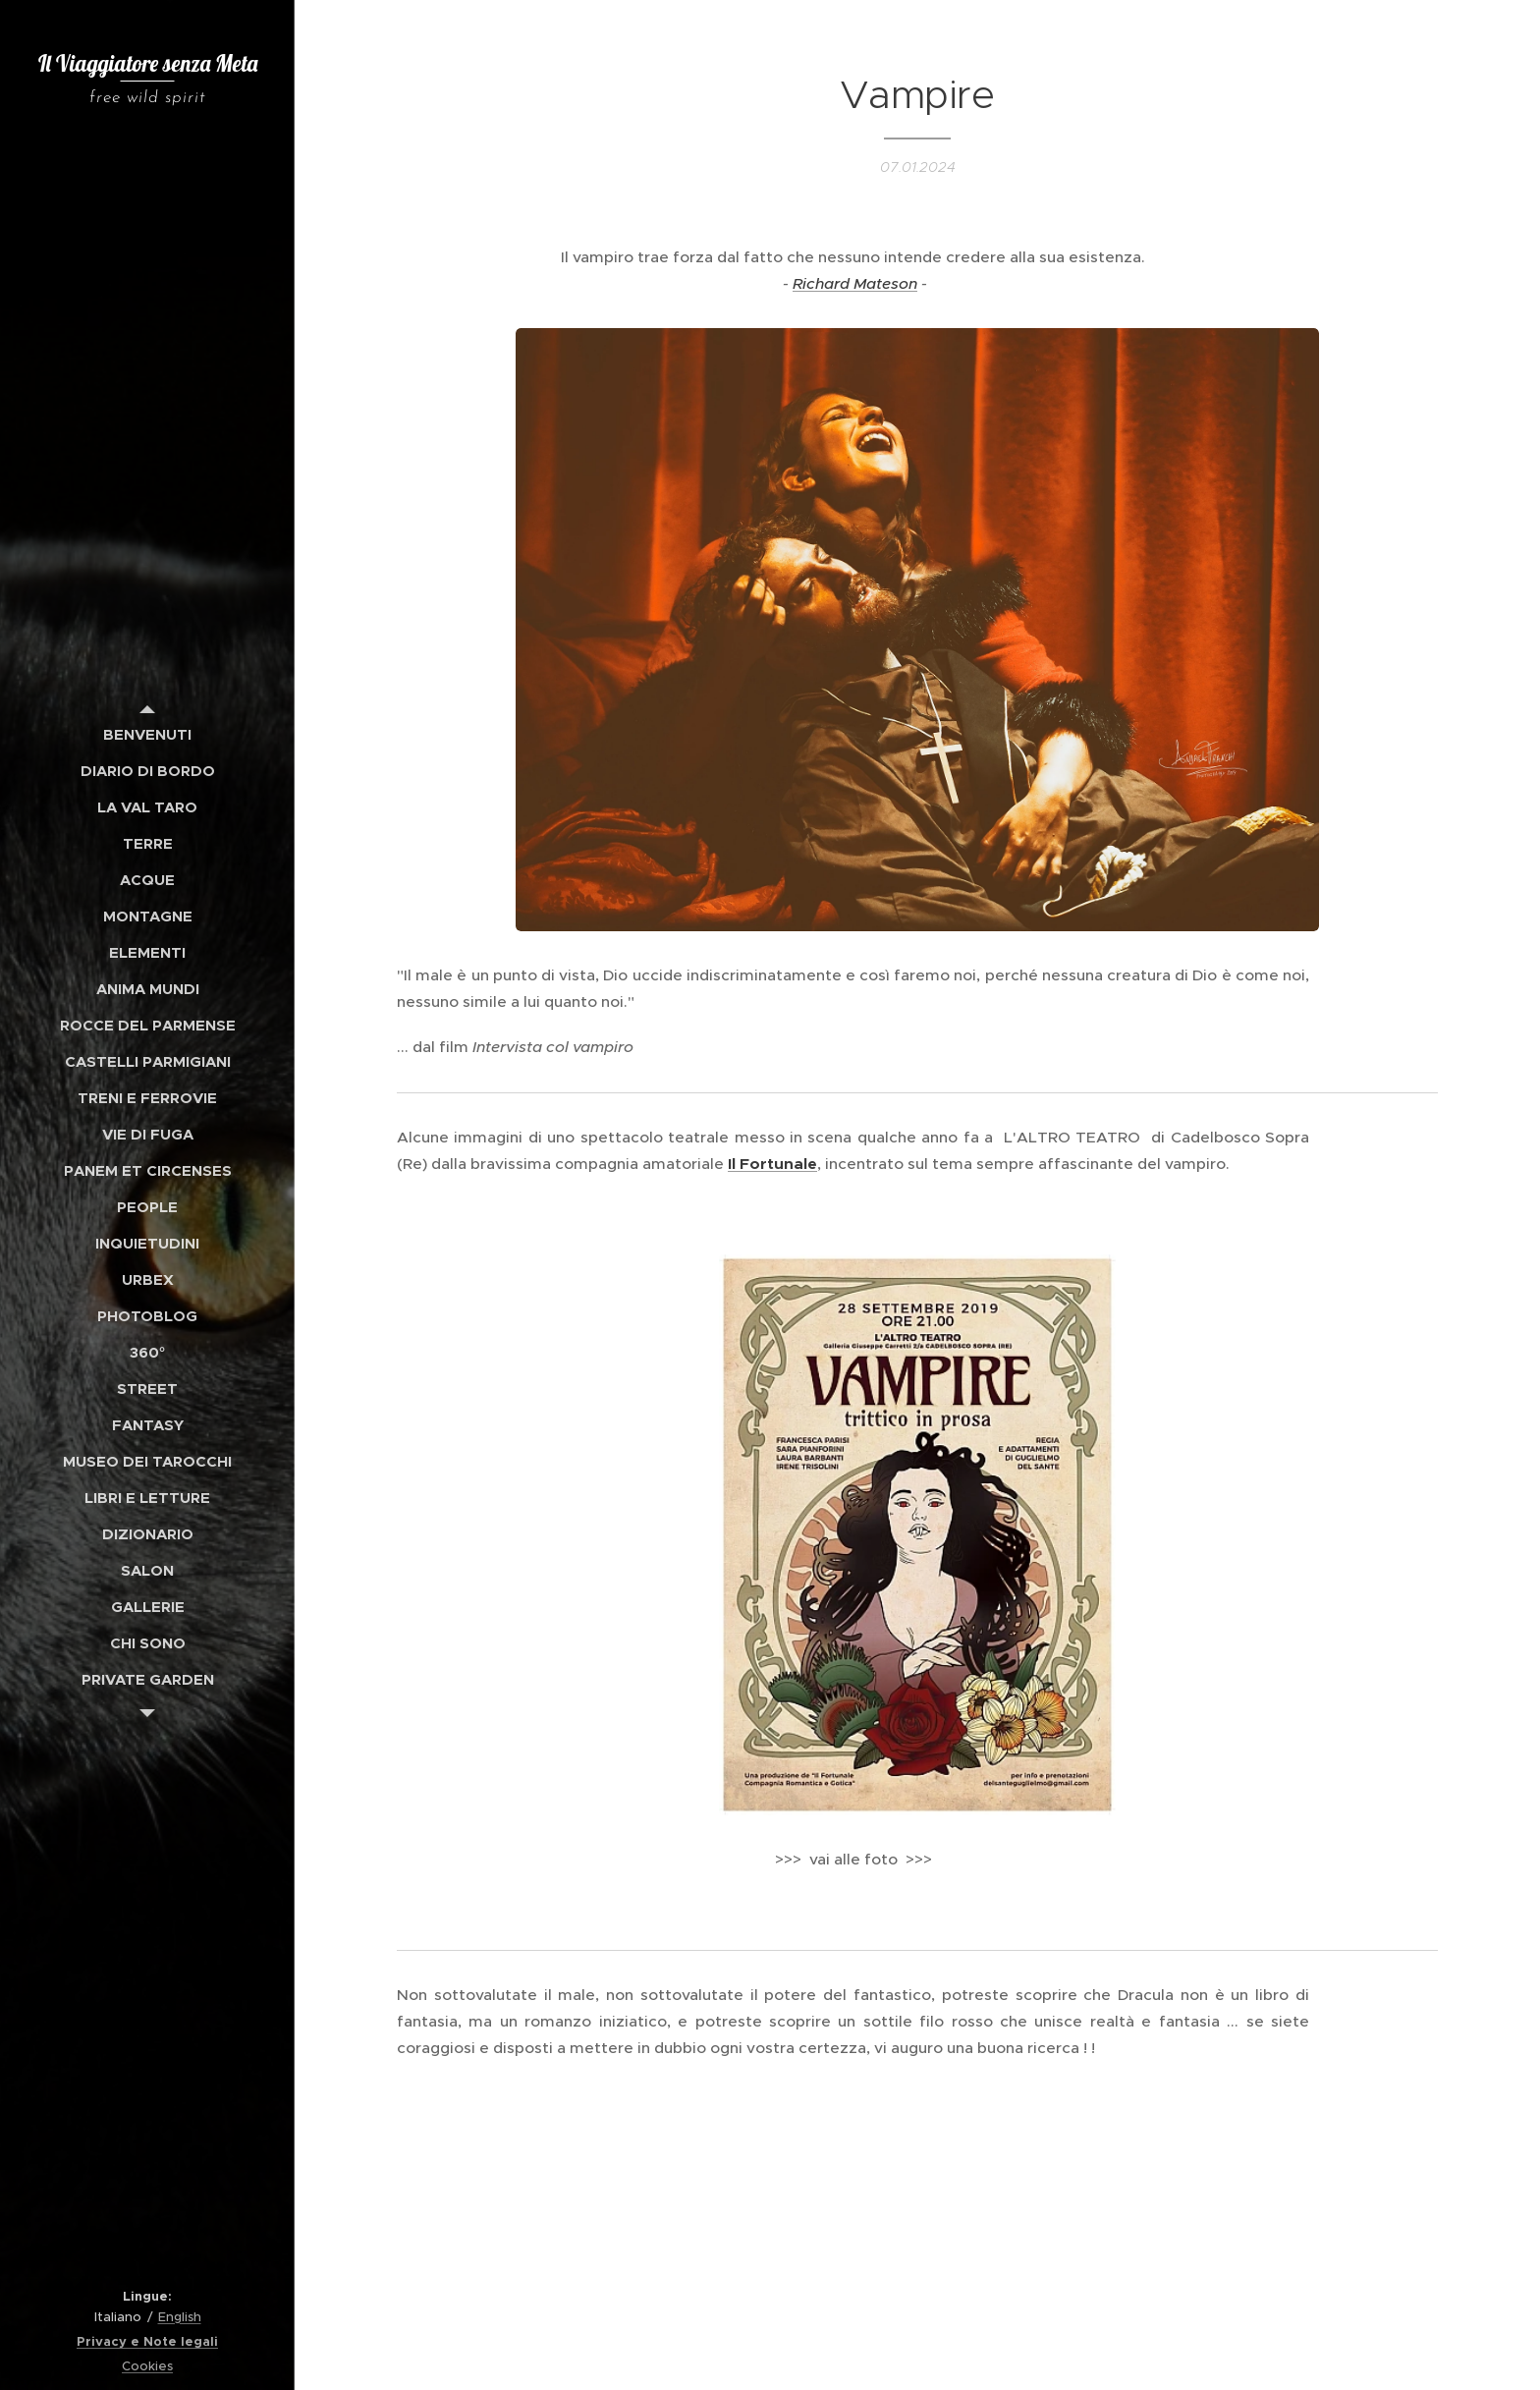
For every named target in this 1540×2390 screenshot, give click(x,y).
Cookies (147, 2366)
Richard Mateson (855, 282)
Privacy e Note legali (147, 2341)
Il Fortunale (772, 1163)
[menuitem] (147, 734)
